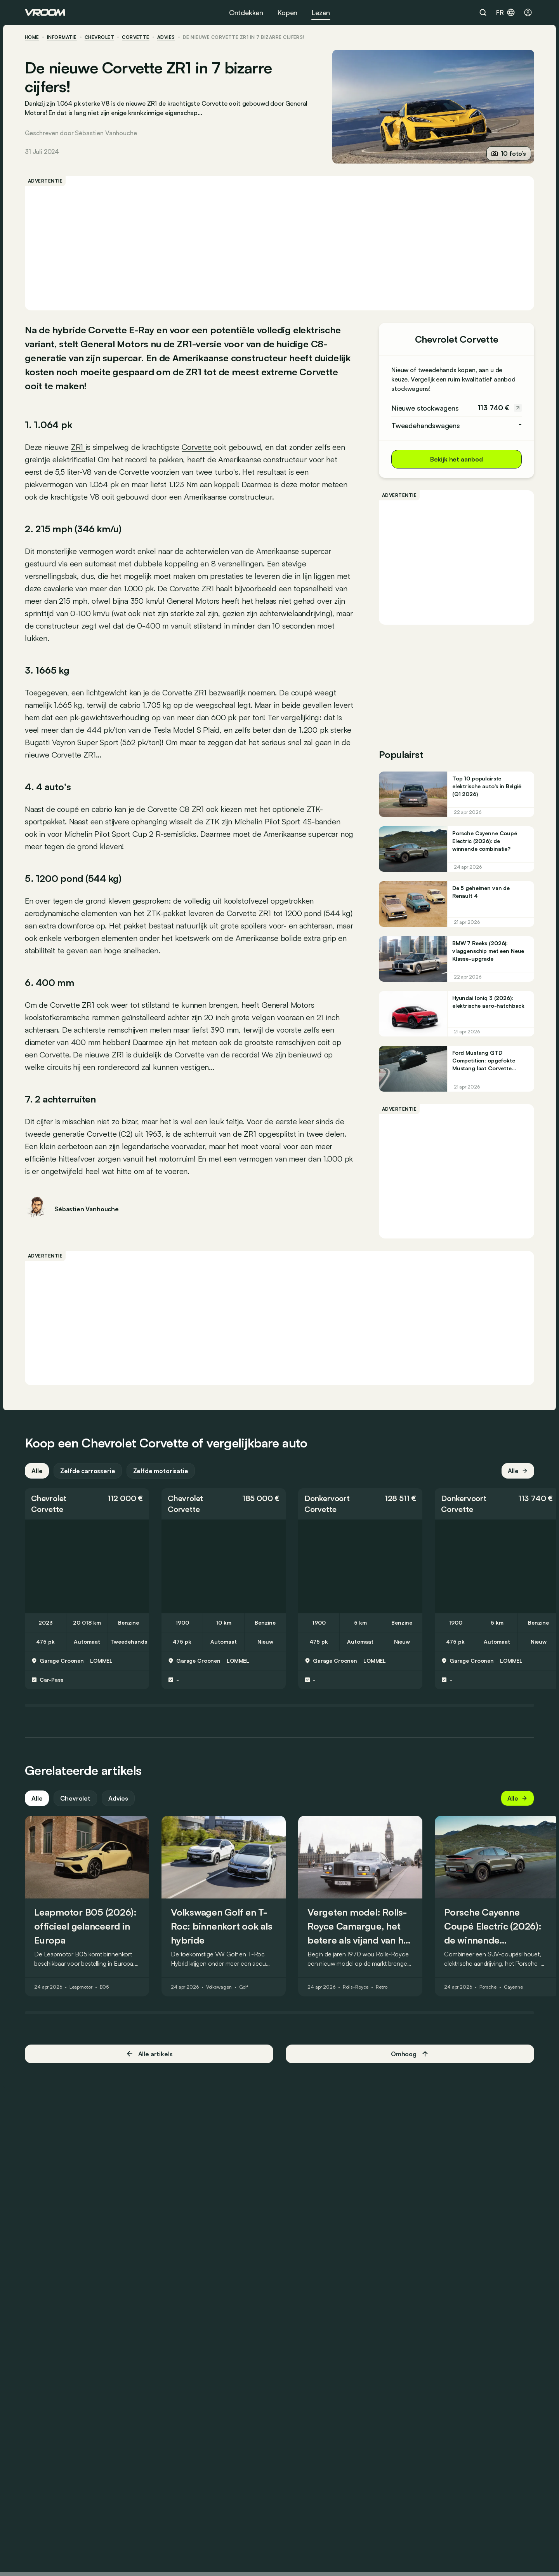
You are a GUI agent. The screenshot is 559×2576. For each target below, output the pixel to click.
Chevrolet (99, 37)
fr (506, 12)
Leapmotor (80, 1987)
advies (166, 37)
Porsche (488, 1987)
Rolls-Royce (356, 1987)
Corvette (135, 37)
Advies (118, 1798)
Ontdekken (246, 12)
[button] (87, 1503)
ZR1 (78, 447)
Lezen (320, 12)
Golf (243, 1987)
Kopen (287, 12)
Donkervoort (327, 1498)
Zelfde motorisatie (160, 1471)
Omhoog (410, 2054)
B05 (104, 1987)
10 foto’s (508, 153)
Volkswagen (219, 1987)
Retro (381, 1987)
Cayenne (513, 1987)
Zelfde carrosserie (87, 1471)
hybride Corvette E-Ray (103, 330)
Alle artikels (149, 2054)
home (32, 37)
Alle (36, 1471)
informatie (62, 37)
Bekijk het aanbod (456, 459)
